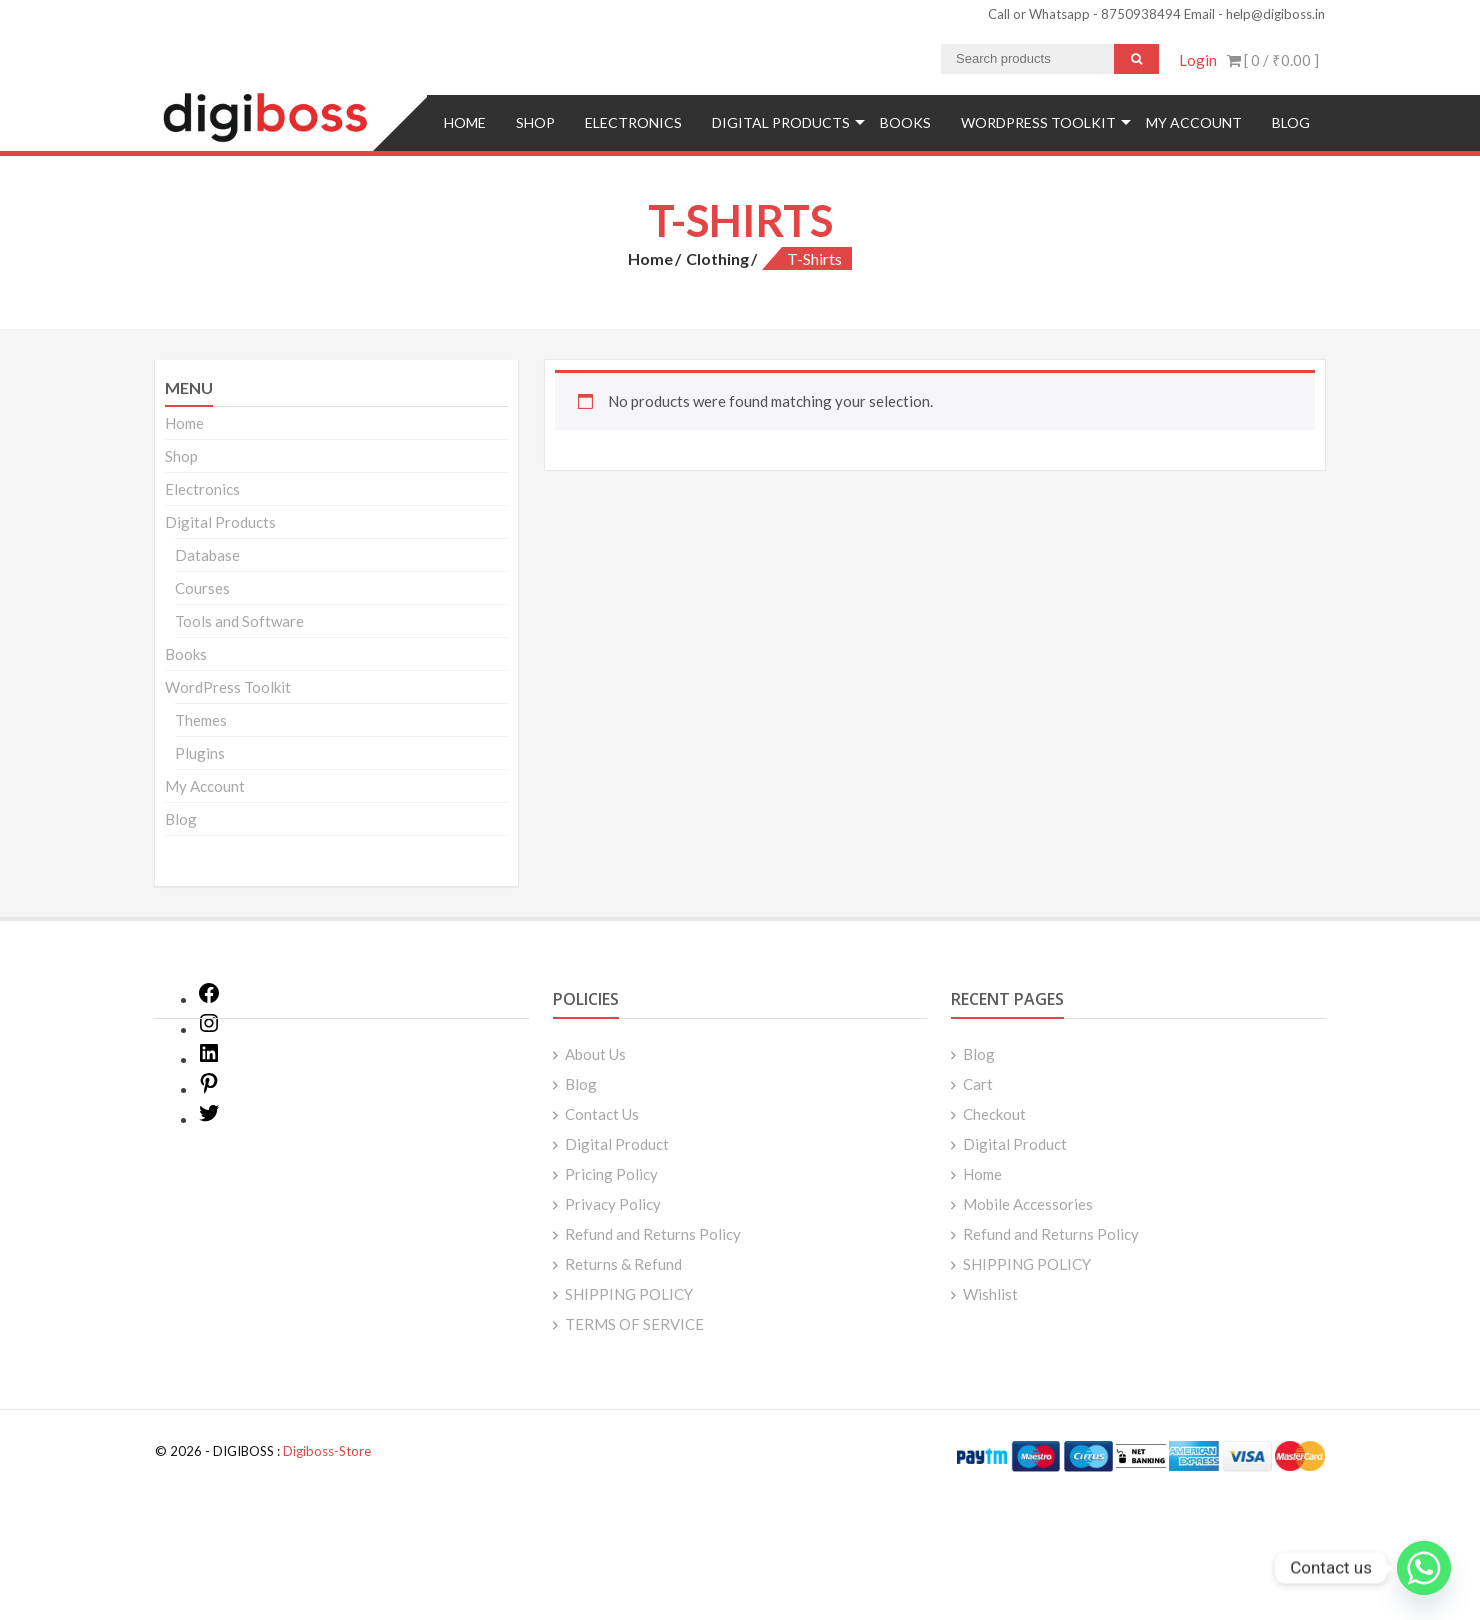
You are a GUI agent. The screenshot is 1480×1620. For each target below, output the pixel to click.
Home (465, 122)
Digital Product (617, 1144)
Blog (1291, 122)
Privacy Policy (613, 1204)
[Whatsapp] (1424, 1568)
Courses (202, 588)
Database (207, 555)
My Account (1194, 122)
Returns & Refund (623, 1264)
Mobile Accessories (1028, 1204)
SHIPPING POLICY (629, 1294)
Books (905, 122)
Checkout (994, 1114)
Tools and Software (239, 621)
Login (1198, 60)
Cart (978, 1084)
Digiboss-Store (327, 1451)
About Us (595, 1054)
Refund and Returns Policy (653, 1234)
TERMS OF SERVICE (634, 1324)
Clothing (717, 258)
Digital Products (781, 122)
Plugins (200, 753)
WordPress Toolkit (1038, 122)
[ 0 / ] (1273, 60)
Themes (201, 720)
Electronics (633, 122)
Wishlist (990, 1294)
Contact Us (602, 1114)
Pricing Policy (611, 1174)
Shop (535, 122)
